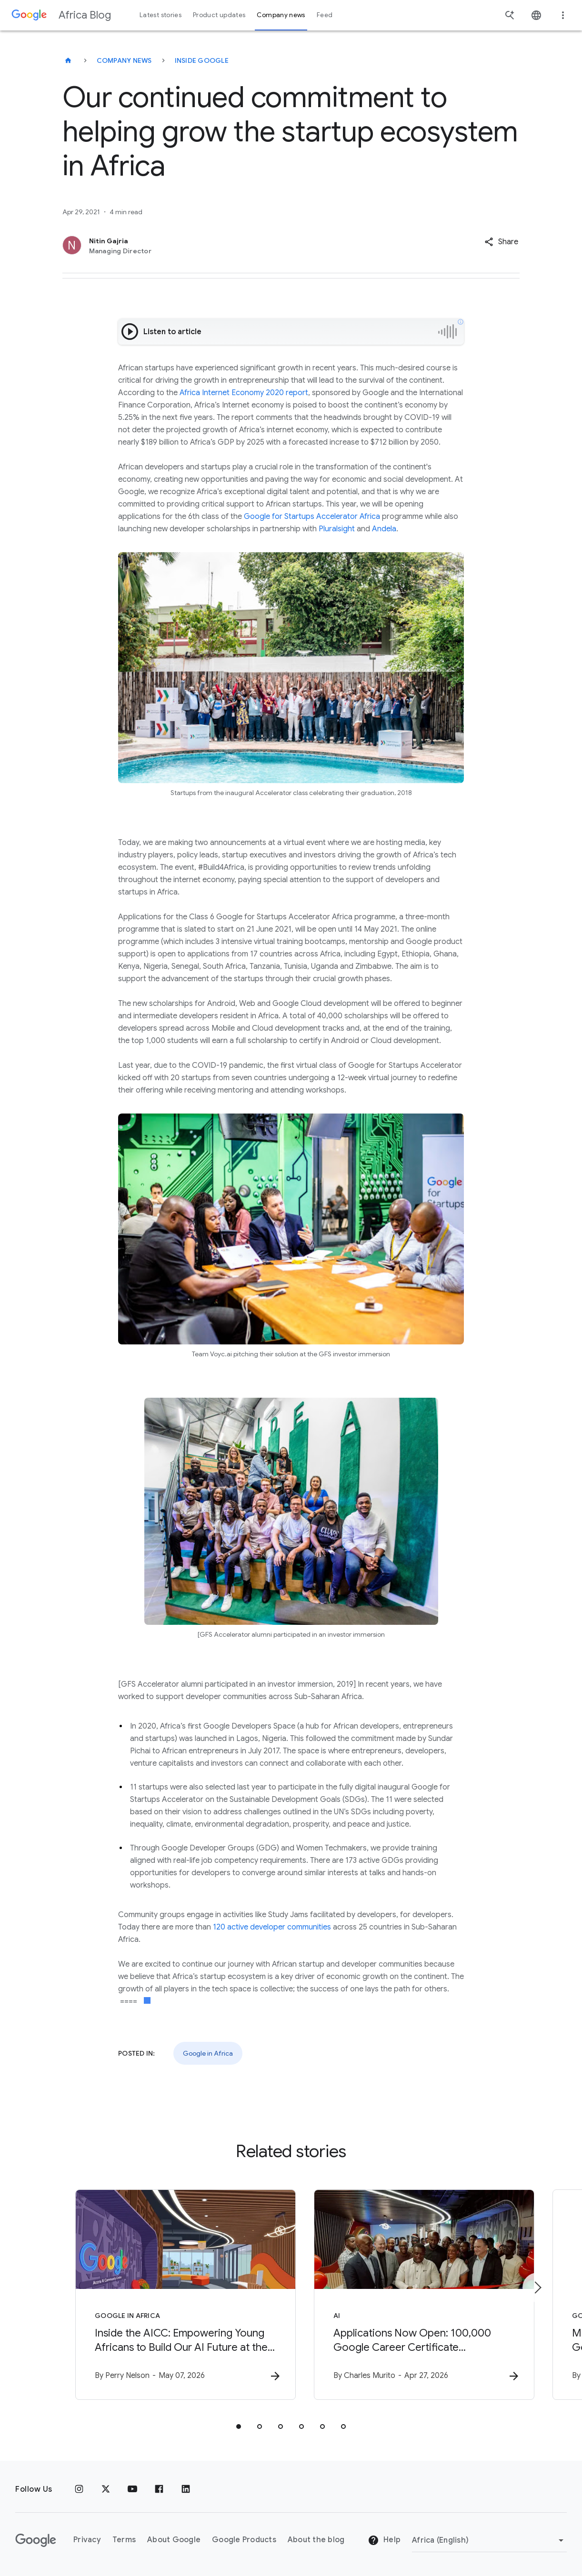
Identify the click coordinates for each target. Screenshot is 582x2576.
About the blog (316, 2540)
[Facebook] (159, 2489)
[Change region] (489, 2540)
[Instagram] (79, 2489)
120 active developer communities (272, 1927)
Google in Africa (208, 2053)
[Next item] (537, 2287)
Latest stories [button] (160, 15)
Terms (124, 2540)
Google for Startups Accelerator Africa (312, 516)
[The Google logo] (35, 2540)
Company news (124, 60)
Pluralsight (337, 529)
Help (384, 2540)
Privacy (87, 2540)
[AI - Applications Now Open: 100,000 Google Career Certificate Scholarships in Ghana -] (416, 2294)
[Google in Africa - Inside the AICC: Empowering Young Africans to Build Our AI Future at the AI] (166, 2294)
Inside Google (202, 60)
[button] (501, 241)
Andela (384, 529)
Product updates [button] (219, 15)
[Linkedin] (185, 2489)
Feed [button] (324, 15)
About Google (174, 2540)
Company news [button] (281, 15)
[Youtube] (132, 2489)
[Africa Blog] (68, 60)
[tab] (238, 2426)
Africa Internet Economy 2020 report (244, 393)
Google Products (244, 2540)
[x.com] (105, 2489)
